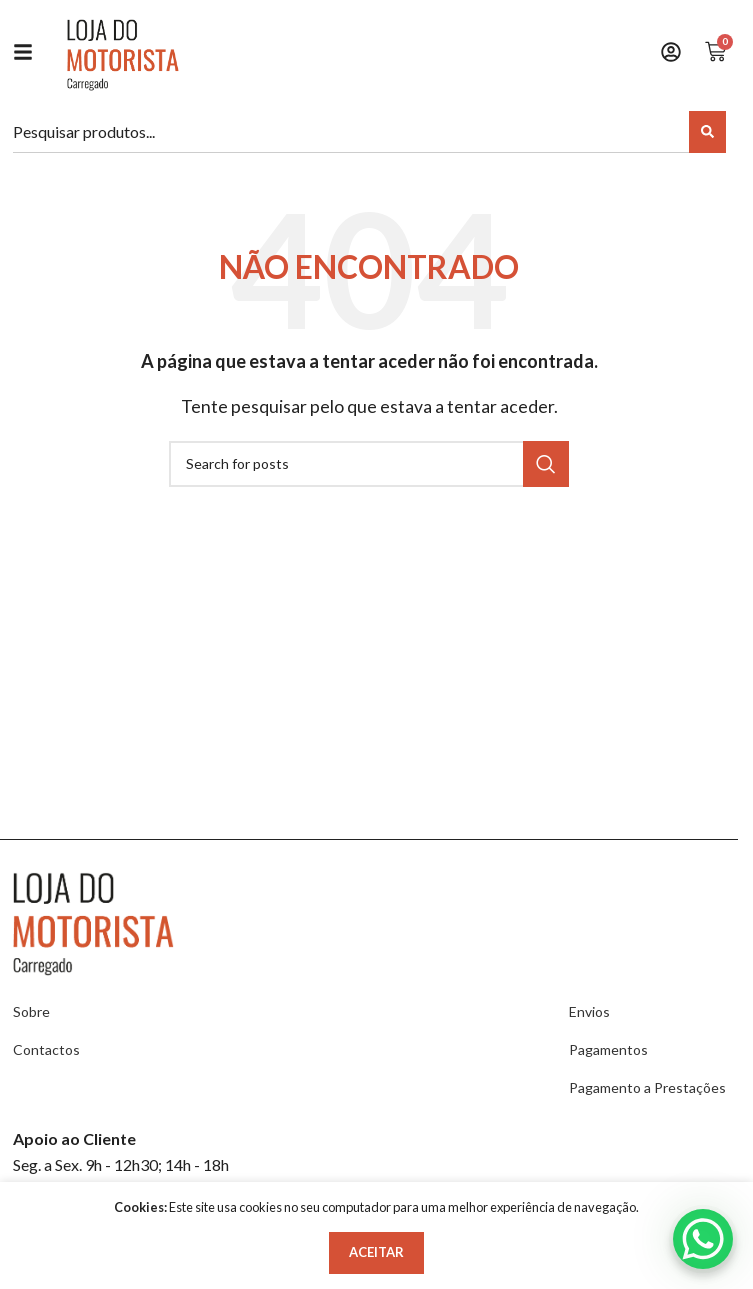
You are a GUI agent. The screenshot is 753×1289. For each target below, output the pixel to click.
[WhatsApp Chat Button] (703, 1239)
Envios (589, 1011)
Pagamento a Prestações (647, 1087)
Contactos (46, 1049)
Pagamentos (608, 1049)
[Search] (707, 132)
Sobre (31, 1011)
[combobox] (354, 132)
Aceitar (376, 1252)
